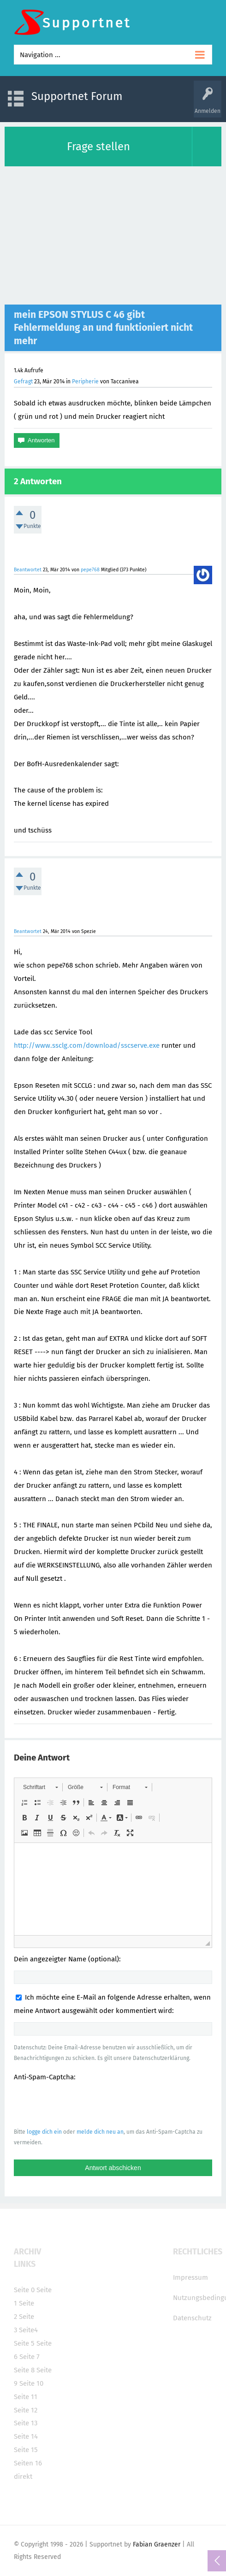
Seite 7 (29, 2357)
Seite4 (28, 2330)
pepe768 (90, 570)
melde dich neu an (100, 2132)
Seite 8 (24, 2370)
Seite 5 (24, 2343)
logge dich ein (44, 2132)
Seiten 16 (28, 2463)
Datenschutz (192, 2318)
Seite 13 (25, 2423)
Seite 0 (24, 2290)
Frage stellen (98, 146)
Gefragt (23, 381)
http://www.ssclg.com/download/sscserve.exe (87, 1045)
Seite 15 (26, 2450)
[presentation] (84, 2104)
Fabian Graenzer (156, 2544)
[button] (40, 1787)
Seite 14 (26, 2436)
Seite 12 (25, 2410)
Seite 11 (25, 2397)
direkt (23, 2476)
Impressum (190, 2277)
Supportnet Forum (77, 96)
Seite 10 (31, 2383)
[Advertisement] (113, 235)
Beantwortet (28, 570)
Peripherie (85, 381)
